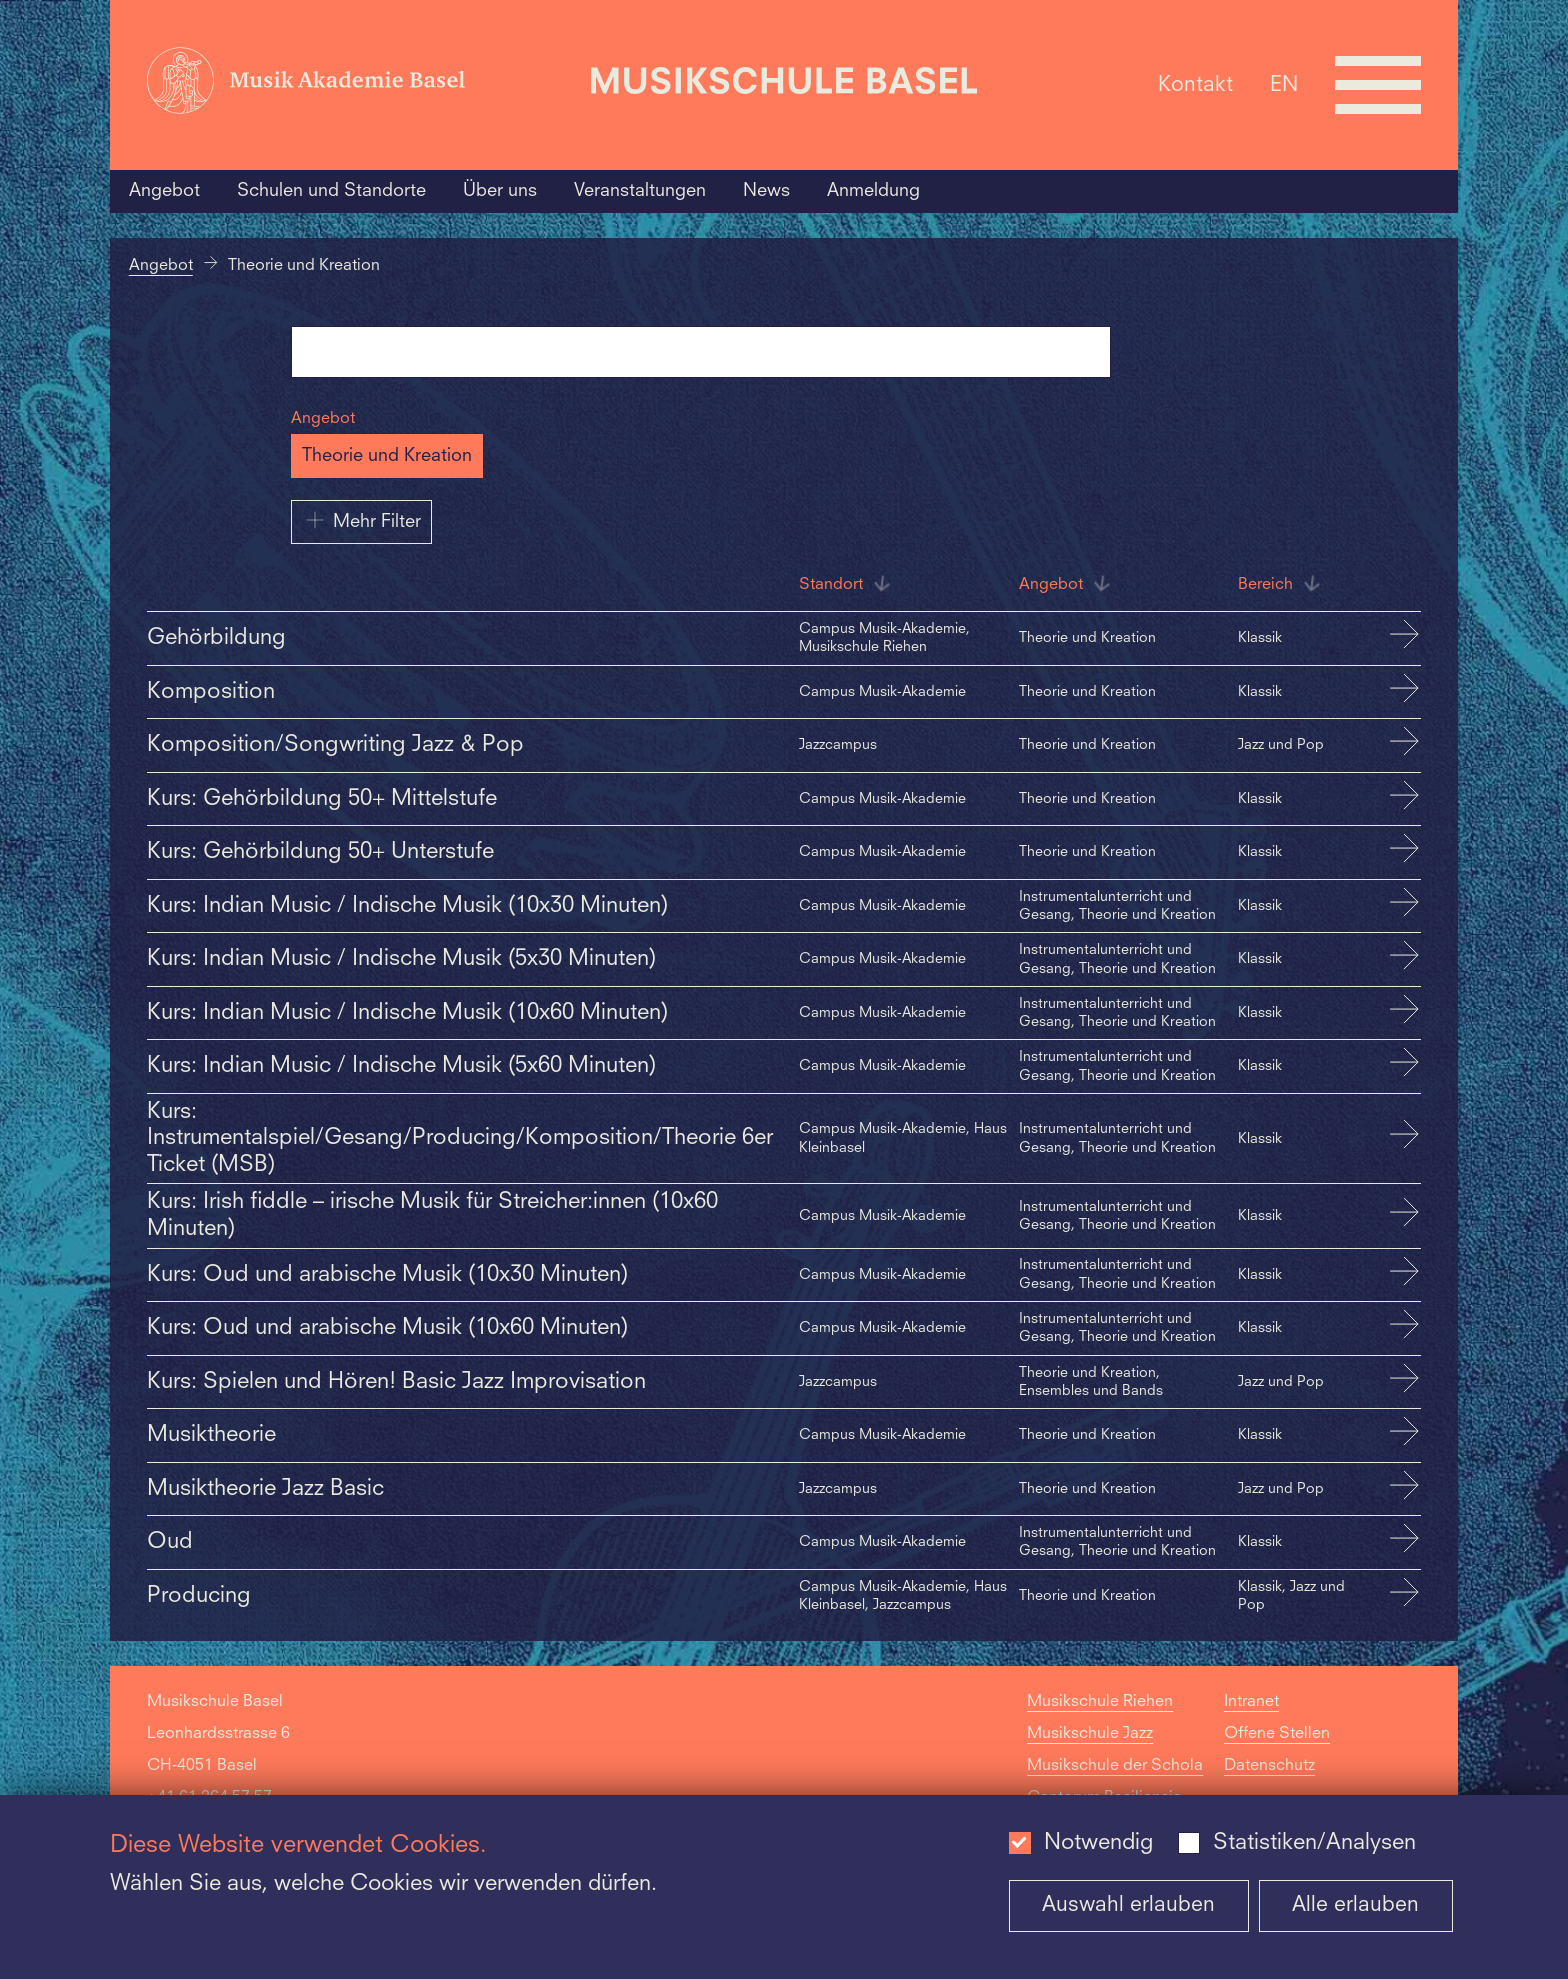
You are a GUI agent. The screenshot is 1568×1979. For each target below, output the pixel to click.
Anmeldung (873, 191)
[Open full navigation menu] (1378, 85)
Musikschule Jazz (1090, 1734)
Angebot (164, 191)
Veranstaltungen (640, 191)
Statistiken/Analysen (1314, 1843)
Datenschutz (1269, 1766)
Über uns (500, 191)
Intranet (1251, 1702)
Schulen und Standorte (331, 191)
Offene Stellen (1277, 1734)
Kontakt (1195, 84)
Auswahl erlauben (1128, 1905)
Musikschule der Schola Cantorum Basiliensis (1115, 1782)
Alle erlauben (1355, 1905)
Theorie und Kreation (387, 456)
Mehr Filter (361, 520)
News (766, 191)
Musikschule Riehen (1100, 1702)
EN (1284, 84)
